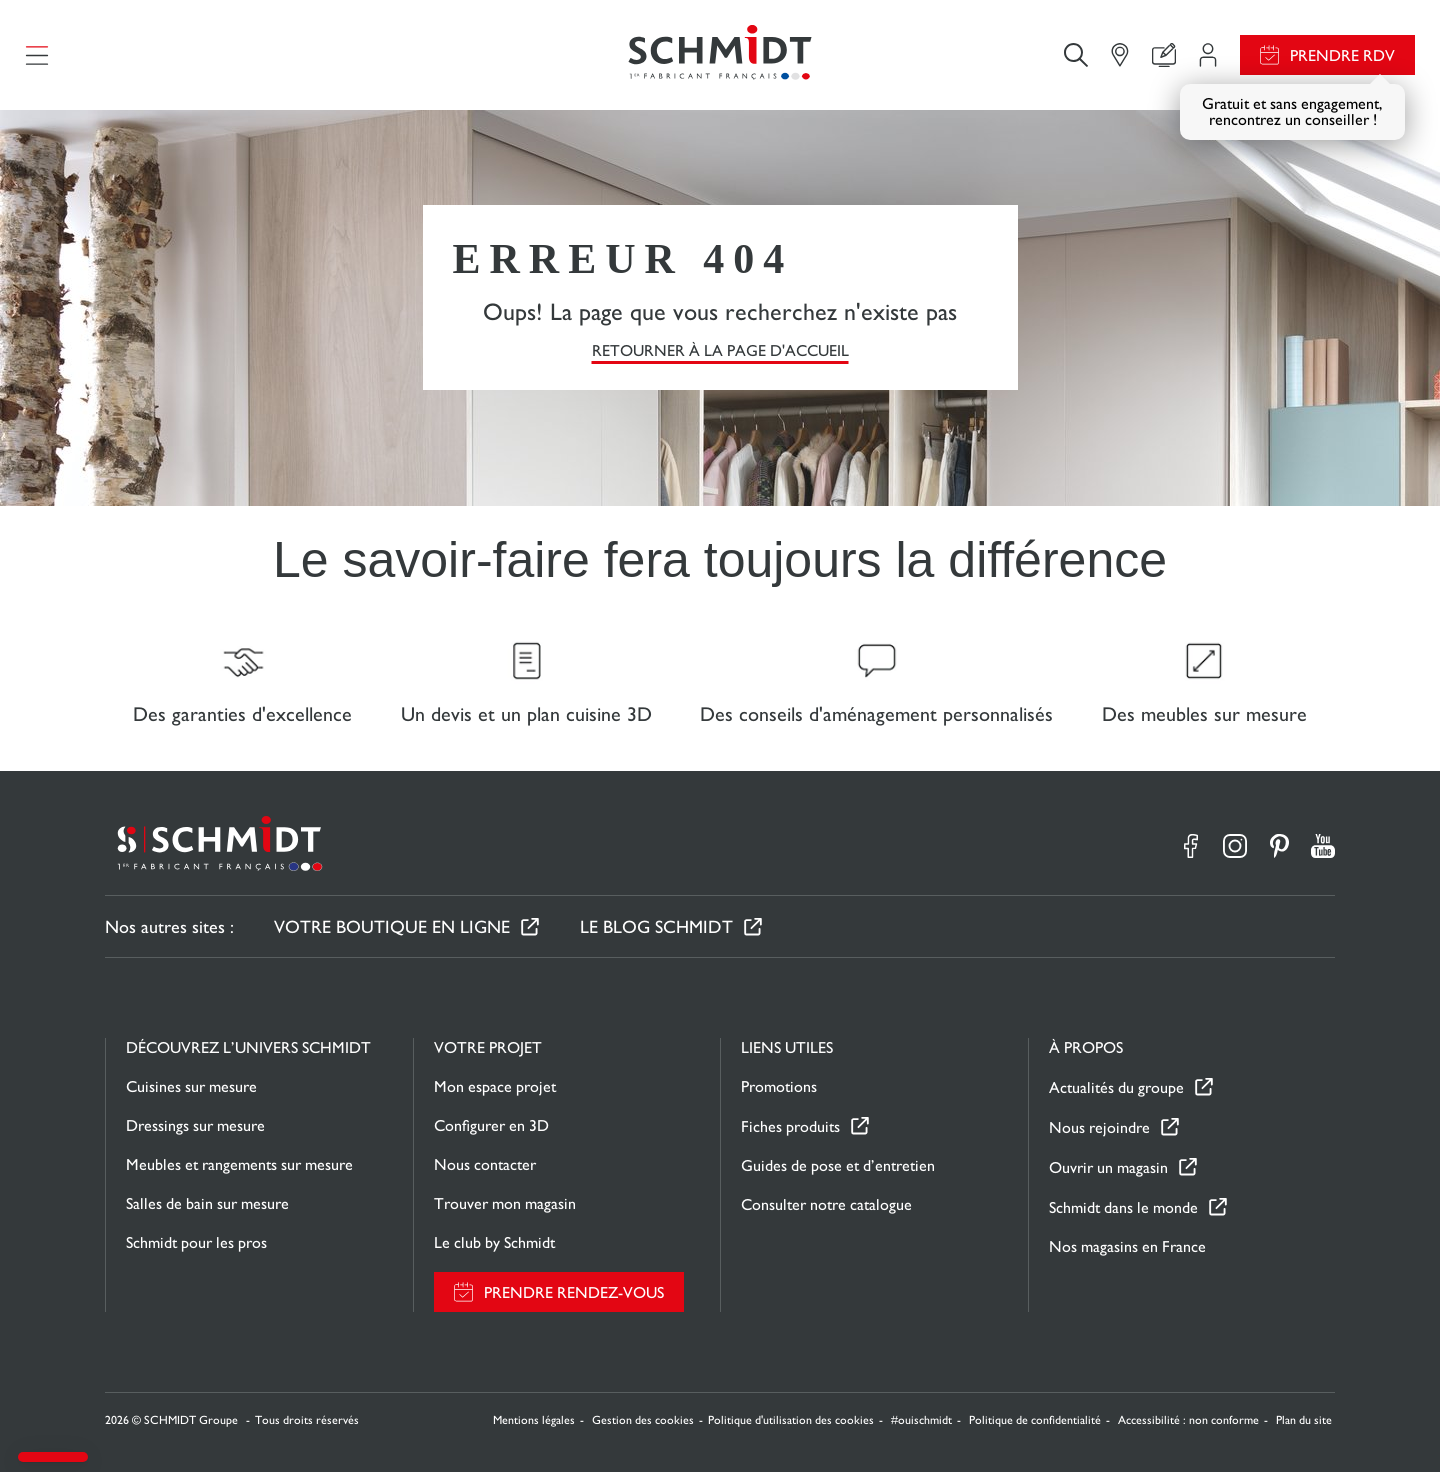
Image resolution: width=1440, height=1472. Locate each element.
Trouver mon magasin (505, 1203)
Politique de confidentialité (1035, 1420)
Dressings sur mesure (195, 1125)
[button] (53, 1457)
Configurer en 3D (491, 1125)
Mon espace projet (495, 1086)
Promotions (779, 1086)
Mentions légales (534, 1420)
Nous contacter (485, 1164)
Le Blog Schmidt (656, 926)
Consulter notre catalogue (826, 1204)
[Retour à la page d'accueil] (720, 55)
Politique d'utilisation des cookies (791, 1420)
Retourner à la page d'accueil (720, 350)
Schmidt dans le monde (1123, 1207)
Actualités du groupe (1116, 1087)
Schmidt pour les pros (196, 1242)
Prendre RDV (1342, 55)
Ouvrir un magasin (1108, 1167)
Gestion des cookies (643, 1420)
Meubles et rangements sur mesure (239, 1164)
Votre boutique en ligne (392, 926)
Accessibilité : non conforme (1188, 1420)
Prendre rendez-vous (574, 1292)
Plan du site (1304, 1420)
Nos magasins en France (1127, 1246)
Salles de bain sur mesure (207, 1203)
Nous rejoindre (1099, 1127)
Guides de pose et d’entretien (838, 1165)
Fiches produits (790, 1126)
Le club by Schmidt (494, 1242)
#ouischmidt (921, 1420)
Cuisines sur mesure (191, 1086)
